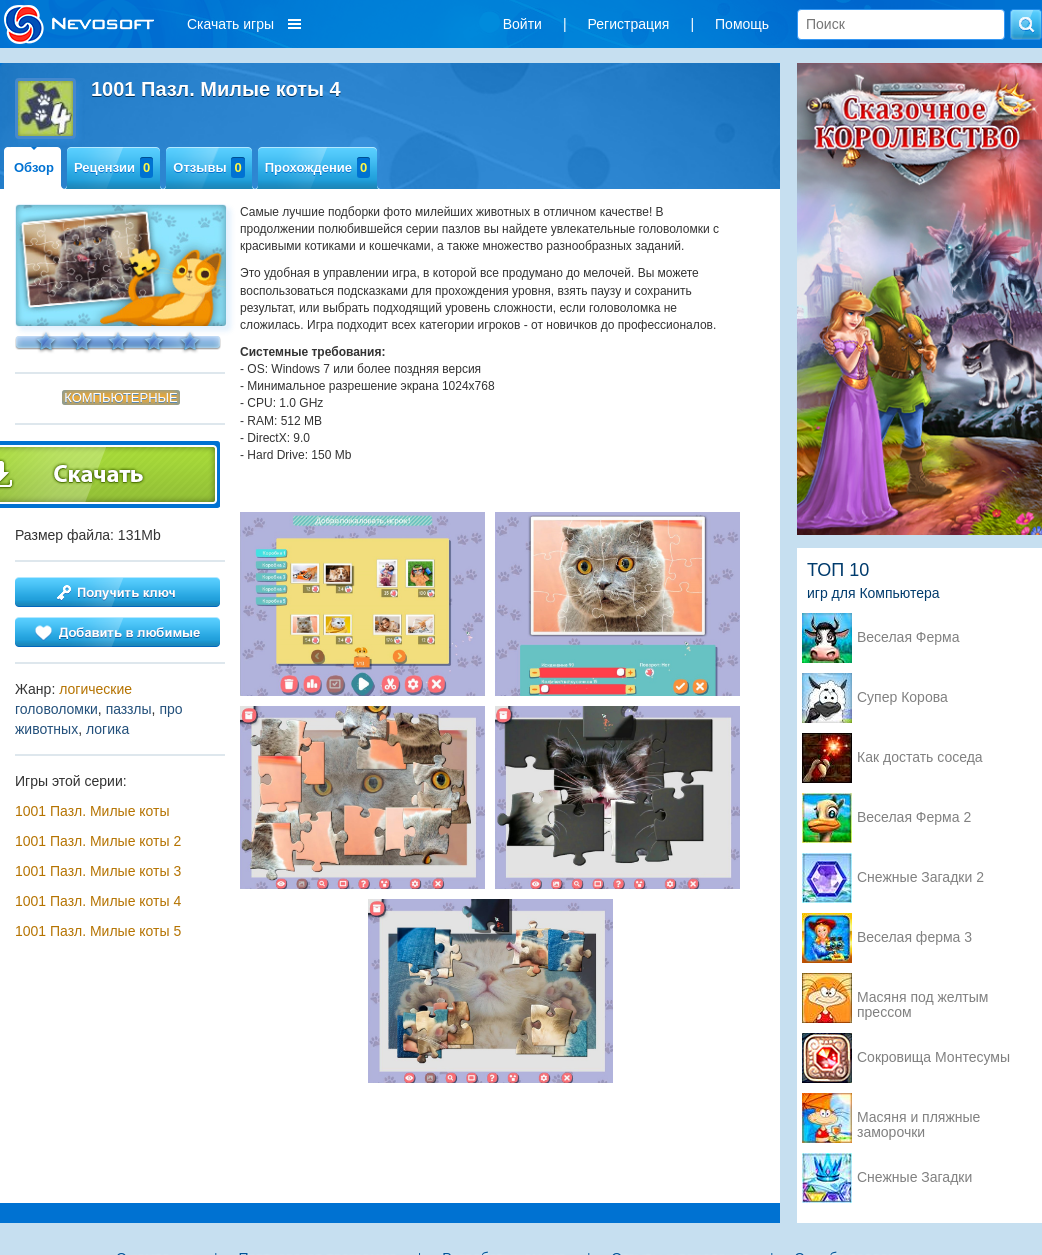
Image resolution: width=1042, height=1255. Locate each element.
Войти (522, 24)
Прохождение (318, 167)
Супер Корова (902, 697)
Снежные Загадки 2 (920, 877)
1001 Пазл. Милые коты (92, 811)
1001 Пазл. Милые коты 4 (98, 901)
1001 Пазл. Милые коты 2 (98, 841)
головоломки (56, 709)
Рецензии (113, 167)
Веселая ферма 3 (914, 937)
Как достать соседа (920, 757)
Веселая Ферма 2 (914, 817)
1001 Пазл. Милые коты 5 (98, 931)
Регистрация (629, 24)
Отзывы (208, 167)
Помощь (742, 24)
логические (95, 689)
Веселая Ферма (908, 637)
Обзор (34, 167)
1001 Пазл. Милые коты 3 (98, 871)
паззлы (129, 709)
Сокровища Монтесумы (933, 1057)
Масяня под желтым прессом (922, 999)
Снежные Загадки (914, 1177)
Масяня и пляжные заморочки (918, 1119)
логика (107, 729)
